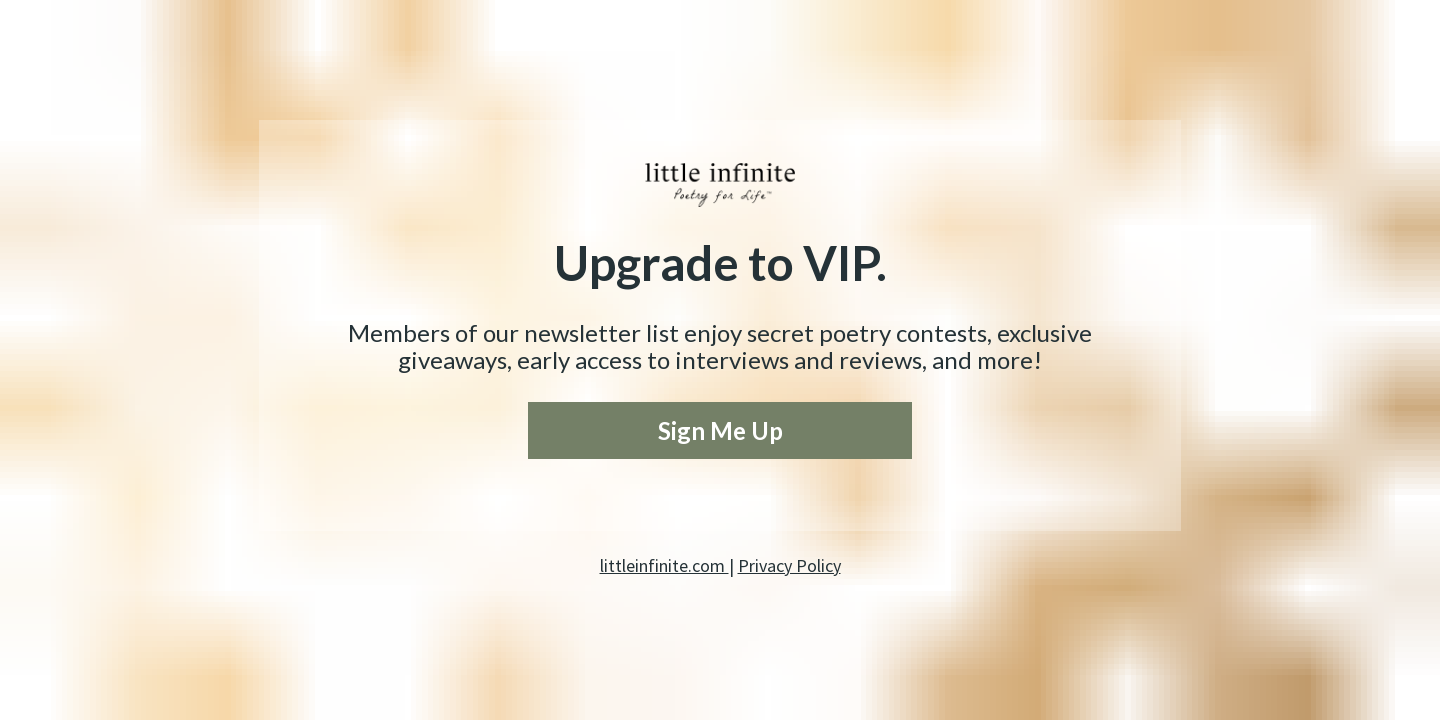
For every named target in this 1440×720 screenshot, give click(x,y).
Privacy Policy (789, 565)
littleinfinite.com (664, 565)
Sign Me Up (720, 430)
